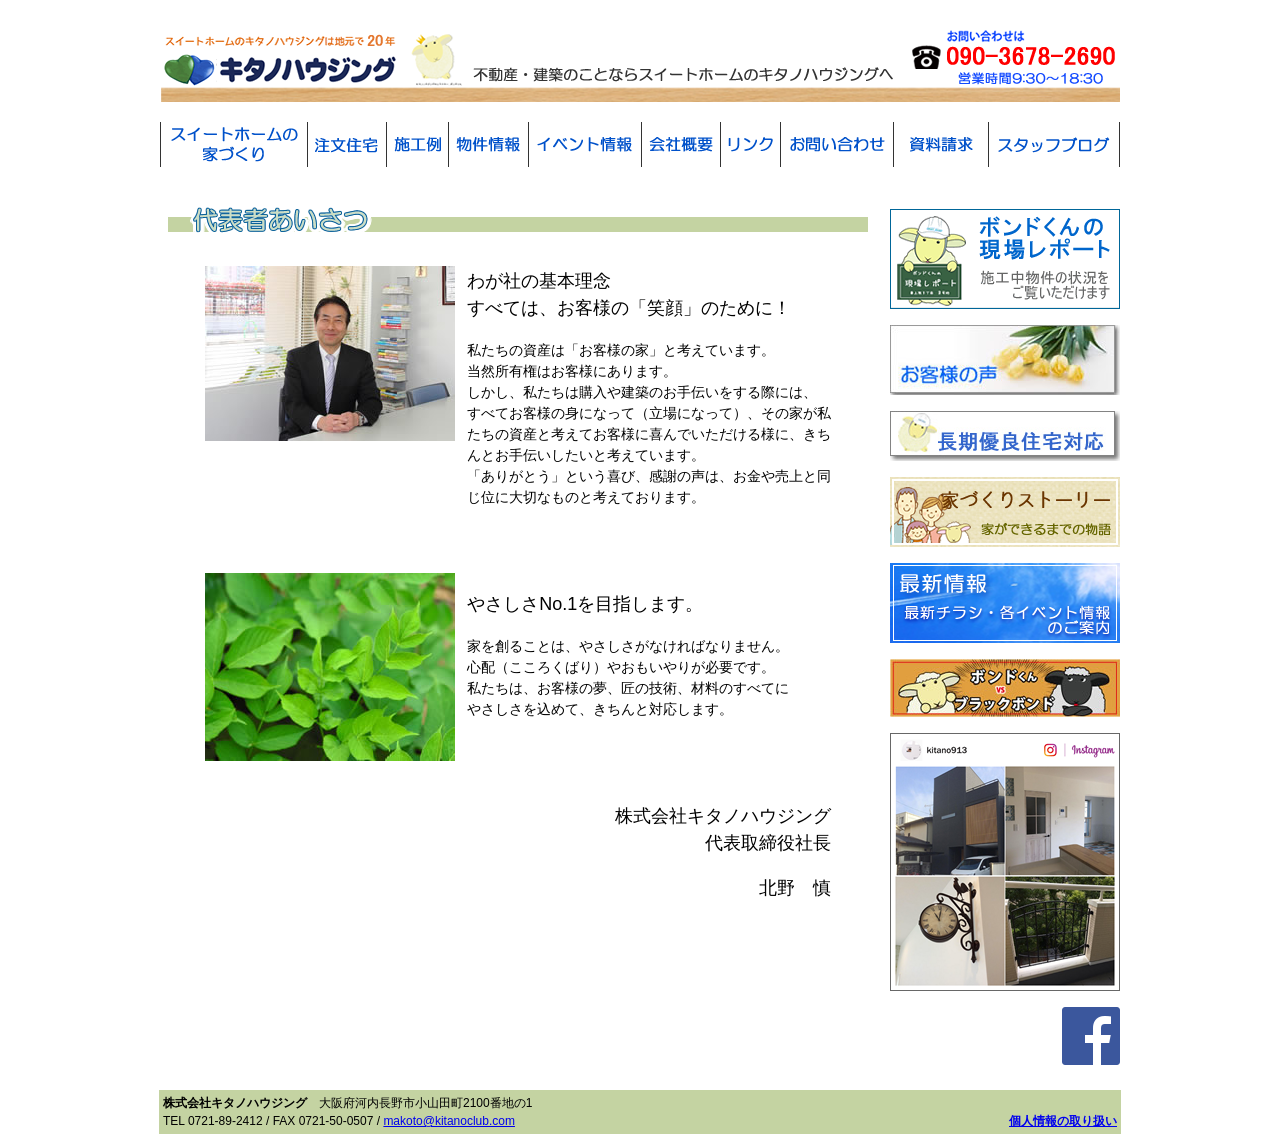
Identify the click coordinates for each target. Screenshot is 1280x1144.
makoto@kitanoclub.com (449, 1121)
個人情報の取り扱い (1063, 1121)
